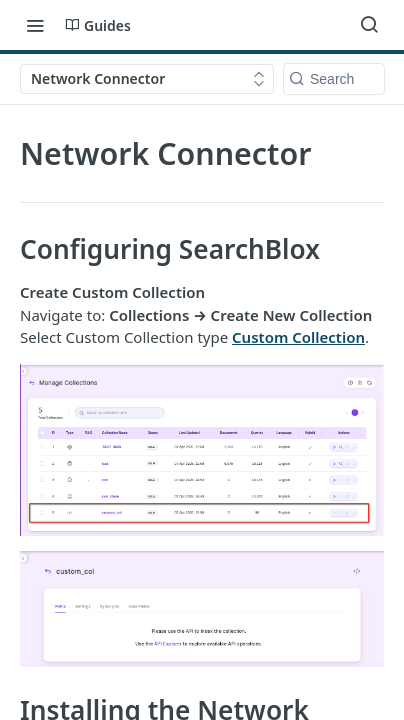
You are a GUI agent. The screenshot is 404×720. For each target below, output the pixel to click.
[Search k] (334, 79)
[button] (202, 450)
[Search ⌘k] (369, 25)
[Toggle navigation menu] (35, 25)
